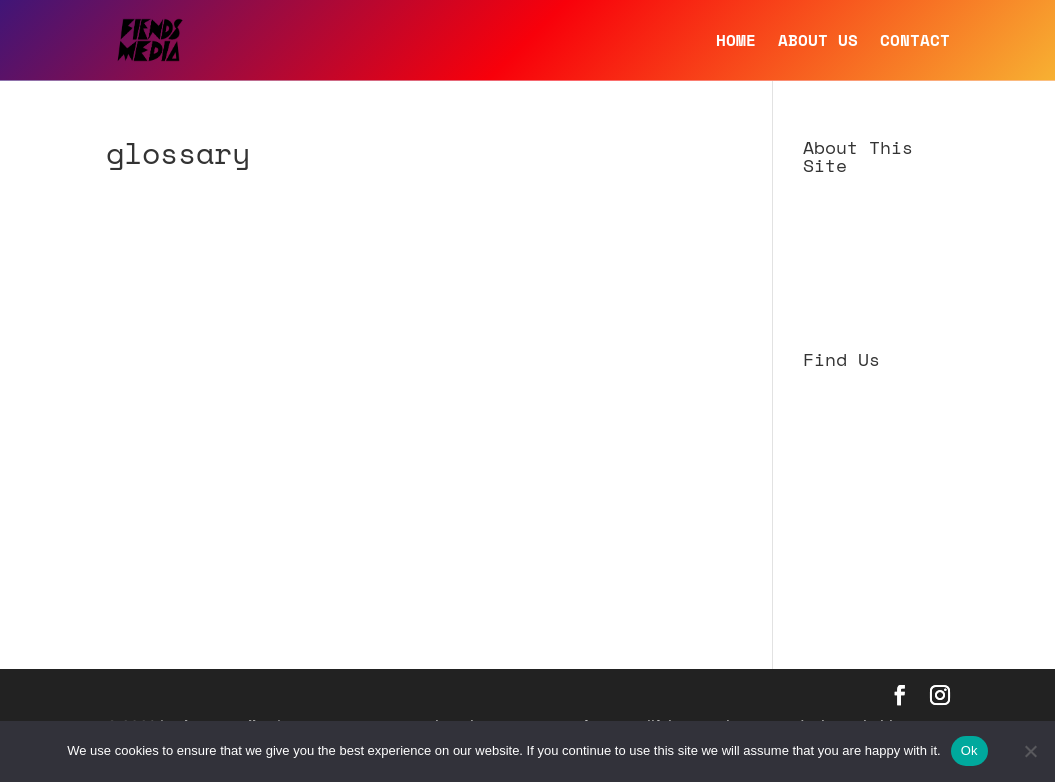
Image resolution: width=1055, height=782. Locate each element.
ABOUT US (818, 42)
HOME (736, 42)
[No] (1030, 751)
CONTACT (915, 42)
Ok (969, 750)
